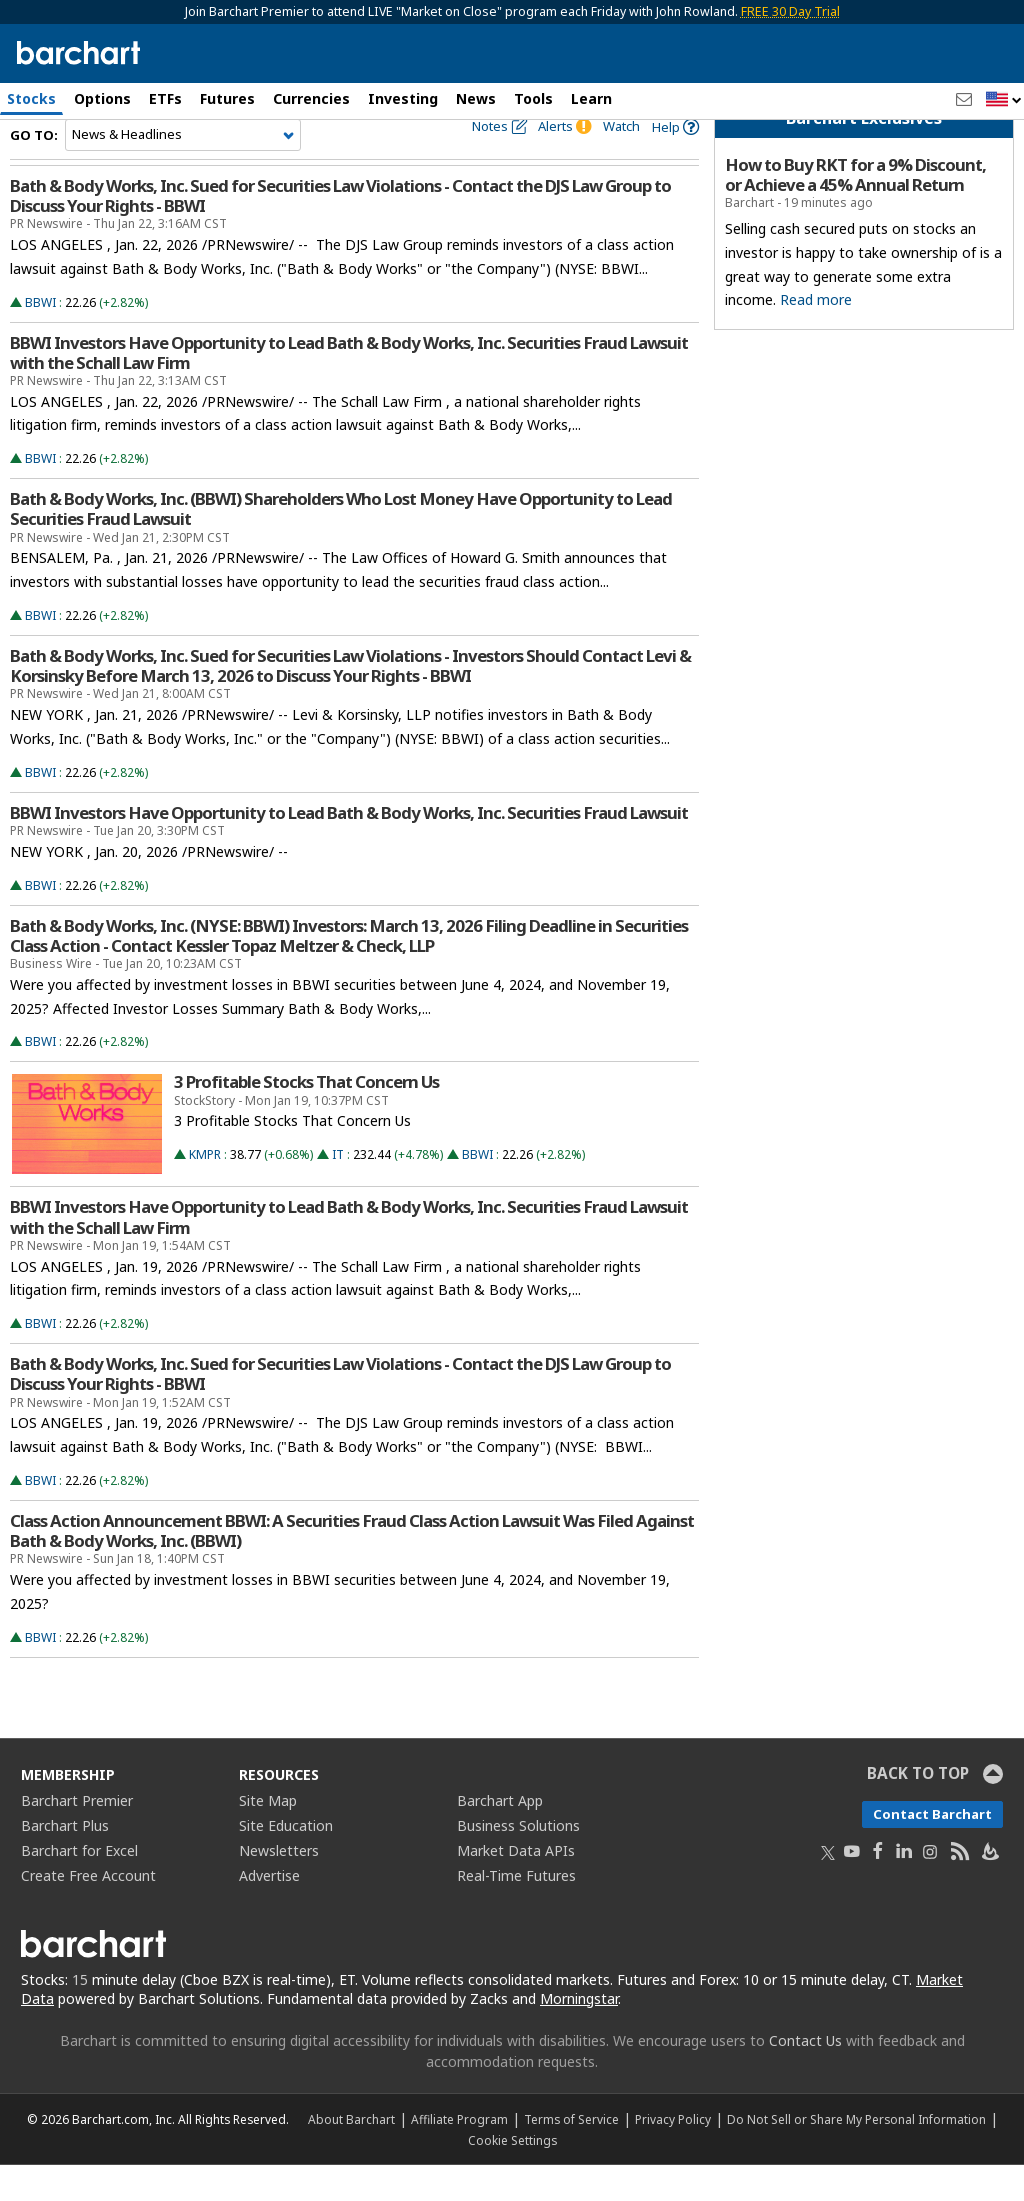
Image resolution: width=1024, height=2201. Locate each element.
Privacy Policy (673, 2155)
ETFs (165, 98)
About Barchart (351, 2155)
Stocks (31, 98)
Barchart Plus (65, 1861)
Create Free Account (88, 1911)
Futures (227, 98)
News (476, 98)
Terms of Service (571, 2155)
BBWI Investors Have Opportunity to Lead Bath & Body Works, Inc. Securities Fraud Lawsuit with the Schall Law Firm (349, 389)
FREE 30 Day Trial (790, 11)
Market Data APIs (516, 1886)
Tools (533, 98)
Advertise (269, 1911)
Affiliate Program (459, 2155)
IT (338, 1191)
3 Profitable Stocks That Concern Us (306, 1119)
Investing (403, 98)
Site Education (286, 1861)
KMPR (205, 1191)
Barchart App (500, 1836)
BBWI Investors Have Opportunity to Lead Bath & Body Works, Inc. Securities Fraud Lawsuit (349, 850)
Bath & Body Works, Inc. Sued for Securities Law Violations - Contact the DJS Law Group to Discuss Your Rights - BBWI (340, 233)
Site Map (268, 1836)
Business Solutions (518, 1861)
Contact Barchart (932, 1850)
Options (102, 98)
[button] (1004, 100)
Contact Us (805, 2076)
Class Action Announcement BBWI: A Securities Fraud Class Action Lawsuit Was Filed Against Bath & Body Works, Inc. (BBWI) (352, 1568)
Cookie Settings (512, 2176)
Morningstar (579, 2034)
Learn (591, 98)
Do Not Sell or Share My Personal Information (856, 2155)
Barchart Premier (77, 1836)
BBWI (40, 338)
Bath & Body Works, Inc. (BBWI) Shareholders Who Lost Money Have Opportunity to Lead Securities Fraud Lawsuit (341, 546)
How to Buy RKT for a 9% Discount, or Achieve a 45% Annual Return (855, 212)
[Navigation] (183, 172)
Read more (816, 336)
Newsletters (279, 1886)
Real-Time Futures (516, 1911)
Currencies (311, 98)
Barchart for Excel (79, 1886)
